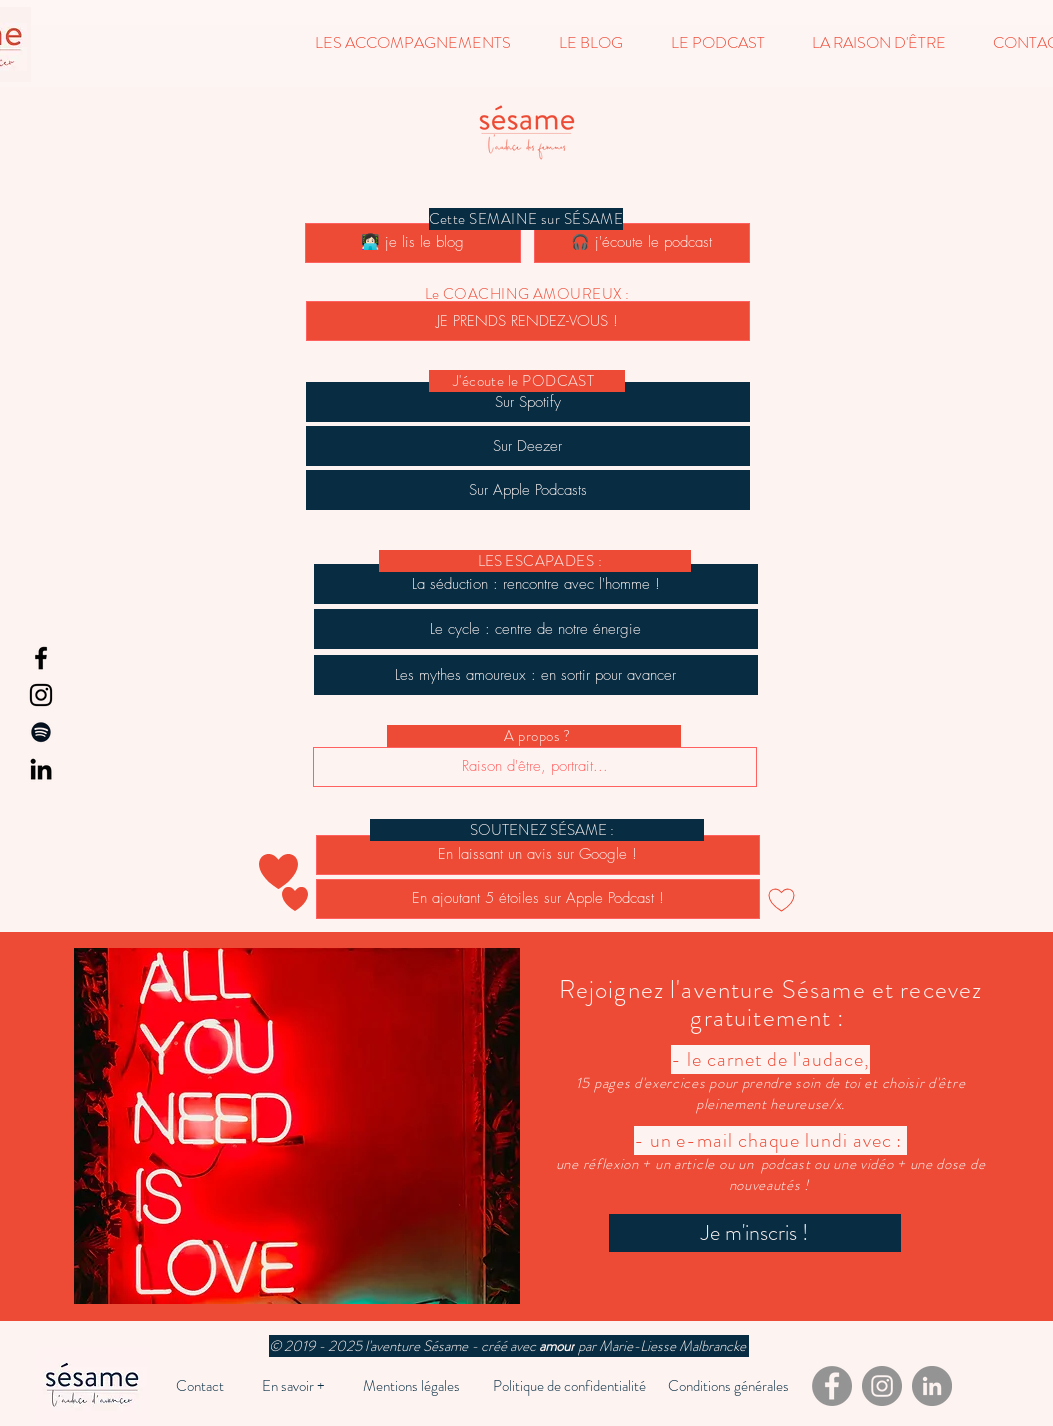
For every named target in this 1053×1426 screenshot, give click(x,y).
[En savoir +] (293, 1386)
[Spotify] (41, 732)
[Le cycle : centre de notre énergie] (536, 629)
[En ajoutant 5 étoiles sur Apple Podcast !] (538, 899)
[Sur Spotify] (528, 402)
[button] (413, 43)
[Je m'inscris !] (755, 1233)
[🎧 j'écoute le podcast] (642, 243)
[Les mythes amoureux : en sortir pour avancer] (536, 675)
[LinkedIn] (41, 769)
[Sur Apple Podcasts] (528, 490)
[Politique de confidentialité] (570, 1386)
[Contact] (200, 1386)
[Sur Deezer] (528, 446)
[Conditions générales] (728, 1386)
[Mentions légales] (411, 1386)
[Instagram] (41, 695)
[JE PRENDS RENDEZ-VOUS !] (528, 321)
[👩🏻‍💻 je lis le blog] (413, 243)
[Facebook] (41, 658)
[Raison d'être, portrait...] (535, 767)
